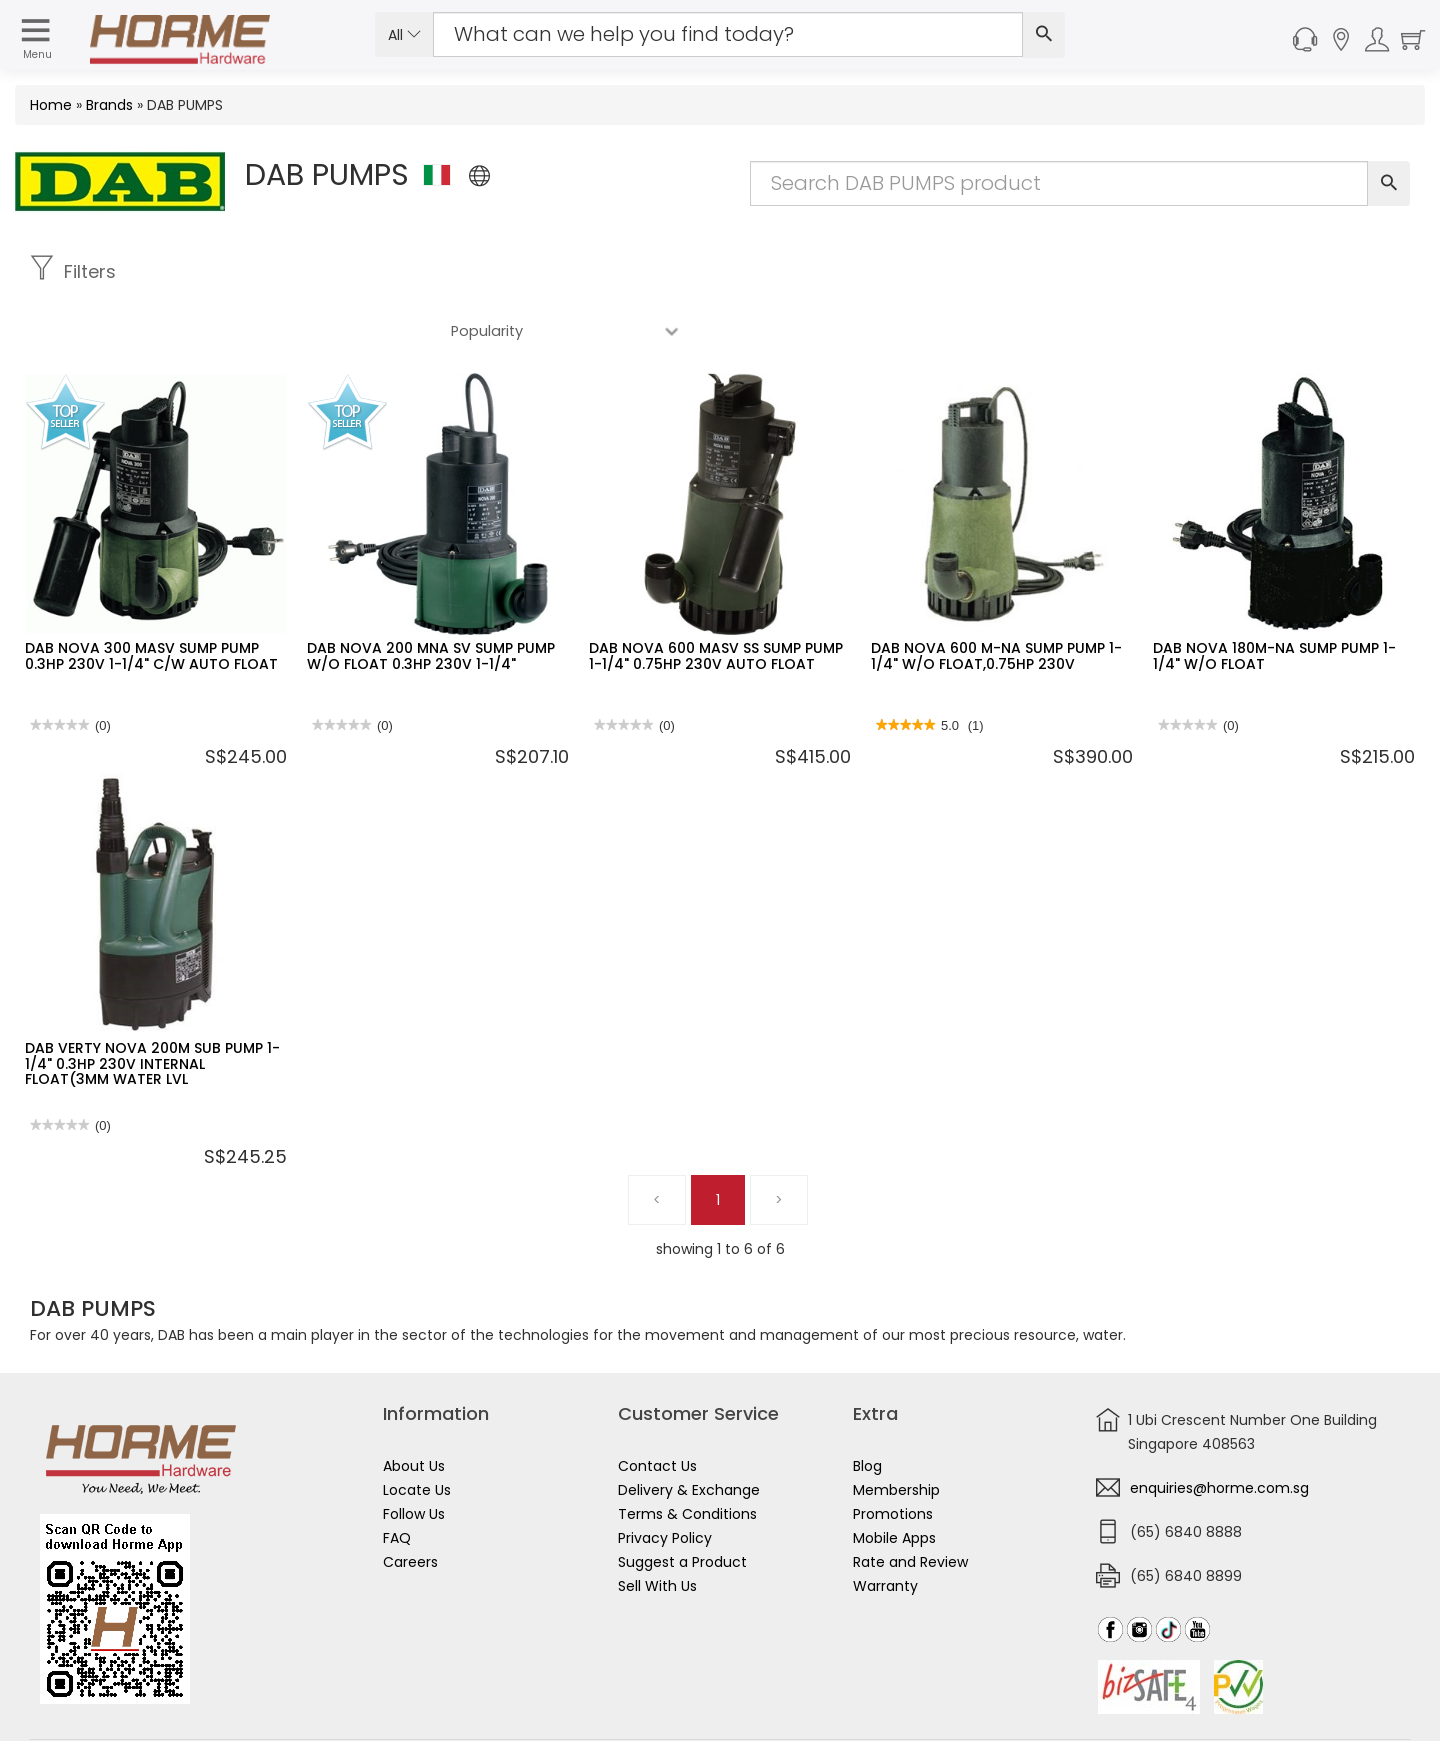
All (404, 35)
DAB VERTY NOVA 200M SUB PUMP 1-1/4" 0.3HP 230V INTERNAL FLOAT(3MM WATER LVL (152, 1004)
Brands (109, 105)
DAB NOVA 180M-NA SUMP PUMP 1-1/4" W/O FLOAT (1274, 596)
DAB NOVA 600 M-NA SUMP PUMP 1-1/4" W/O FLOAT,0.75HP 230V (996, 596)
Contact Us (657, 1407)
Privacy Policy (665, 1479)
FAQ (397, 1479)
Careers (410, 1503)
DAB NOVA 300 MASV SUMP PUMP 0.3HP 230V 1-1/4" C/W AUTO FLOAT (151, 596)
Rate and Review (910, 1503)
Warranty (885, 1527)
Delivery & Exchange (689, 1431)
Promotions (893, 1455)
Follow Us (414, 1455)
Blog (867, 1407)
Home (51, 105)
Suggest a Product (682, 1503)
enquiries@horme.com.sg (1219, 1429)
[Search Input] (728, 34)
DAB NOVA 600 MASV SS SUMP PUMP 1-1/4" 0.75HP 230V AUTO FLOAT (716, 596)
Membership (896, 1431)
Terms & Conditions (687, 1455)
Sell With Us (657, 1527)
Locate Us (417, 1431)
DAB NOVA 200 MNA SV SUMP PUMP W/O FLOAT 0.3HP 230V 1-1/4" (431, 596)
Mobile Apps (894, 1479)
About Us (414, 1407)
